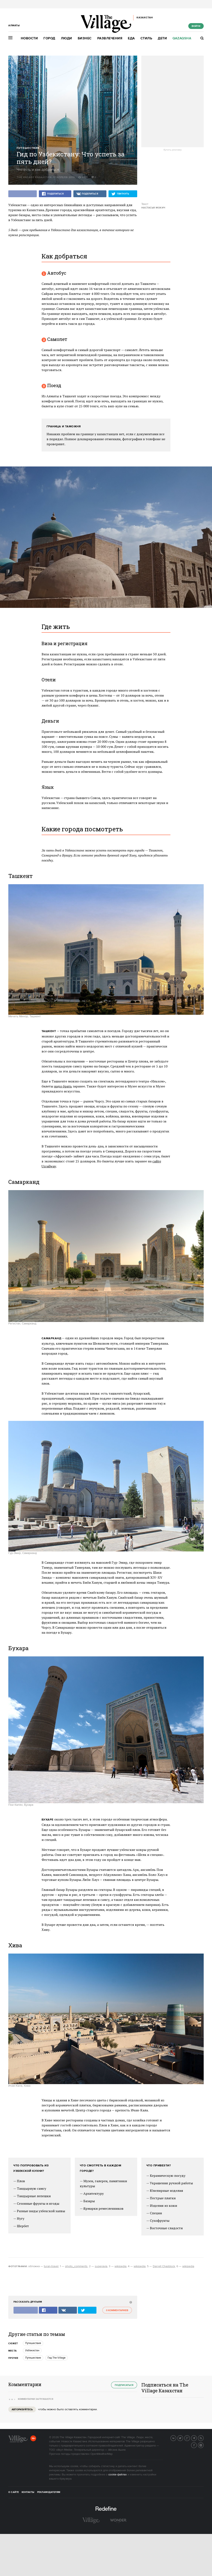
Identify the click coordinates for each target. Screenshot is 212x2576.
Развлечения (109, 38)
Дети (162, 38)
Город (49, 38)
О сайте (13, 2492)
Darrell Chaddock (164, 2266)
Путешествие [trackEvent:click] (33, 2357)
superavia (101, 2266)
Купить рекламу (173, 150)
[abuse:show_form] (130, 2302)
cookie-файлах (117, 2474)
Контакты (28, 2492)
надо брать (63, 1086)
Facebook (196, 2445)
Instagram (203, 2445)
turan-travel (51, 2266)
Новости (29, 38)
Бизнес (85, 38)
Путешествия (28, 148)
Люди (66, 38)
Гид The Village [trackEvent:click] (56, 2357)
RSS (203, 2438)
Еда (131, 38)
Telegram (196, 2438)
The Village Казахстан (34, 177)
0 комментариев (117, 2310)
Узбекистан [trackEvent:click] (32, 2350)
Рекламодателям (48, 2492)
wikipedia (120, 2266)
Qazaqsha (182, 38)
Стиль (146, 38)
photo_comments (76, 2266)
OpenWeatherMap (101, 2454)
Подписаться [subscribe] (124, 2385)
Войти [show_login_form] (196, 26)
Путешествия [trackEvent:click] (33, 2343)
